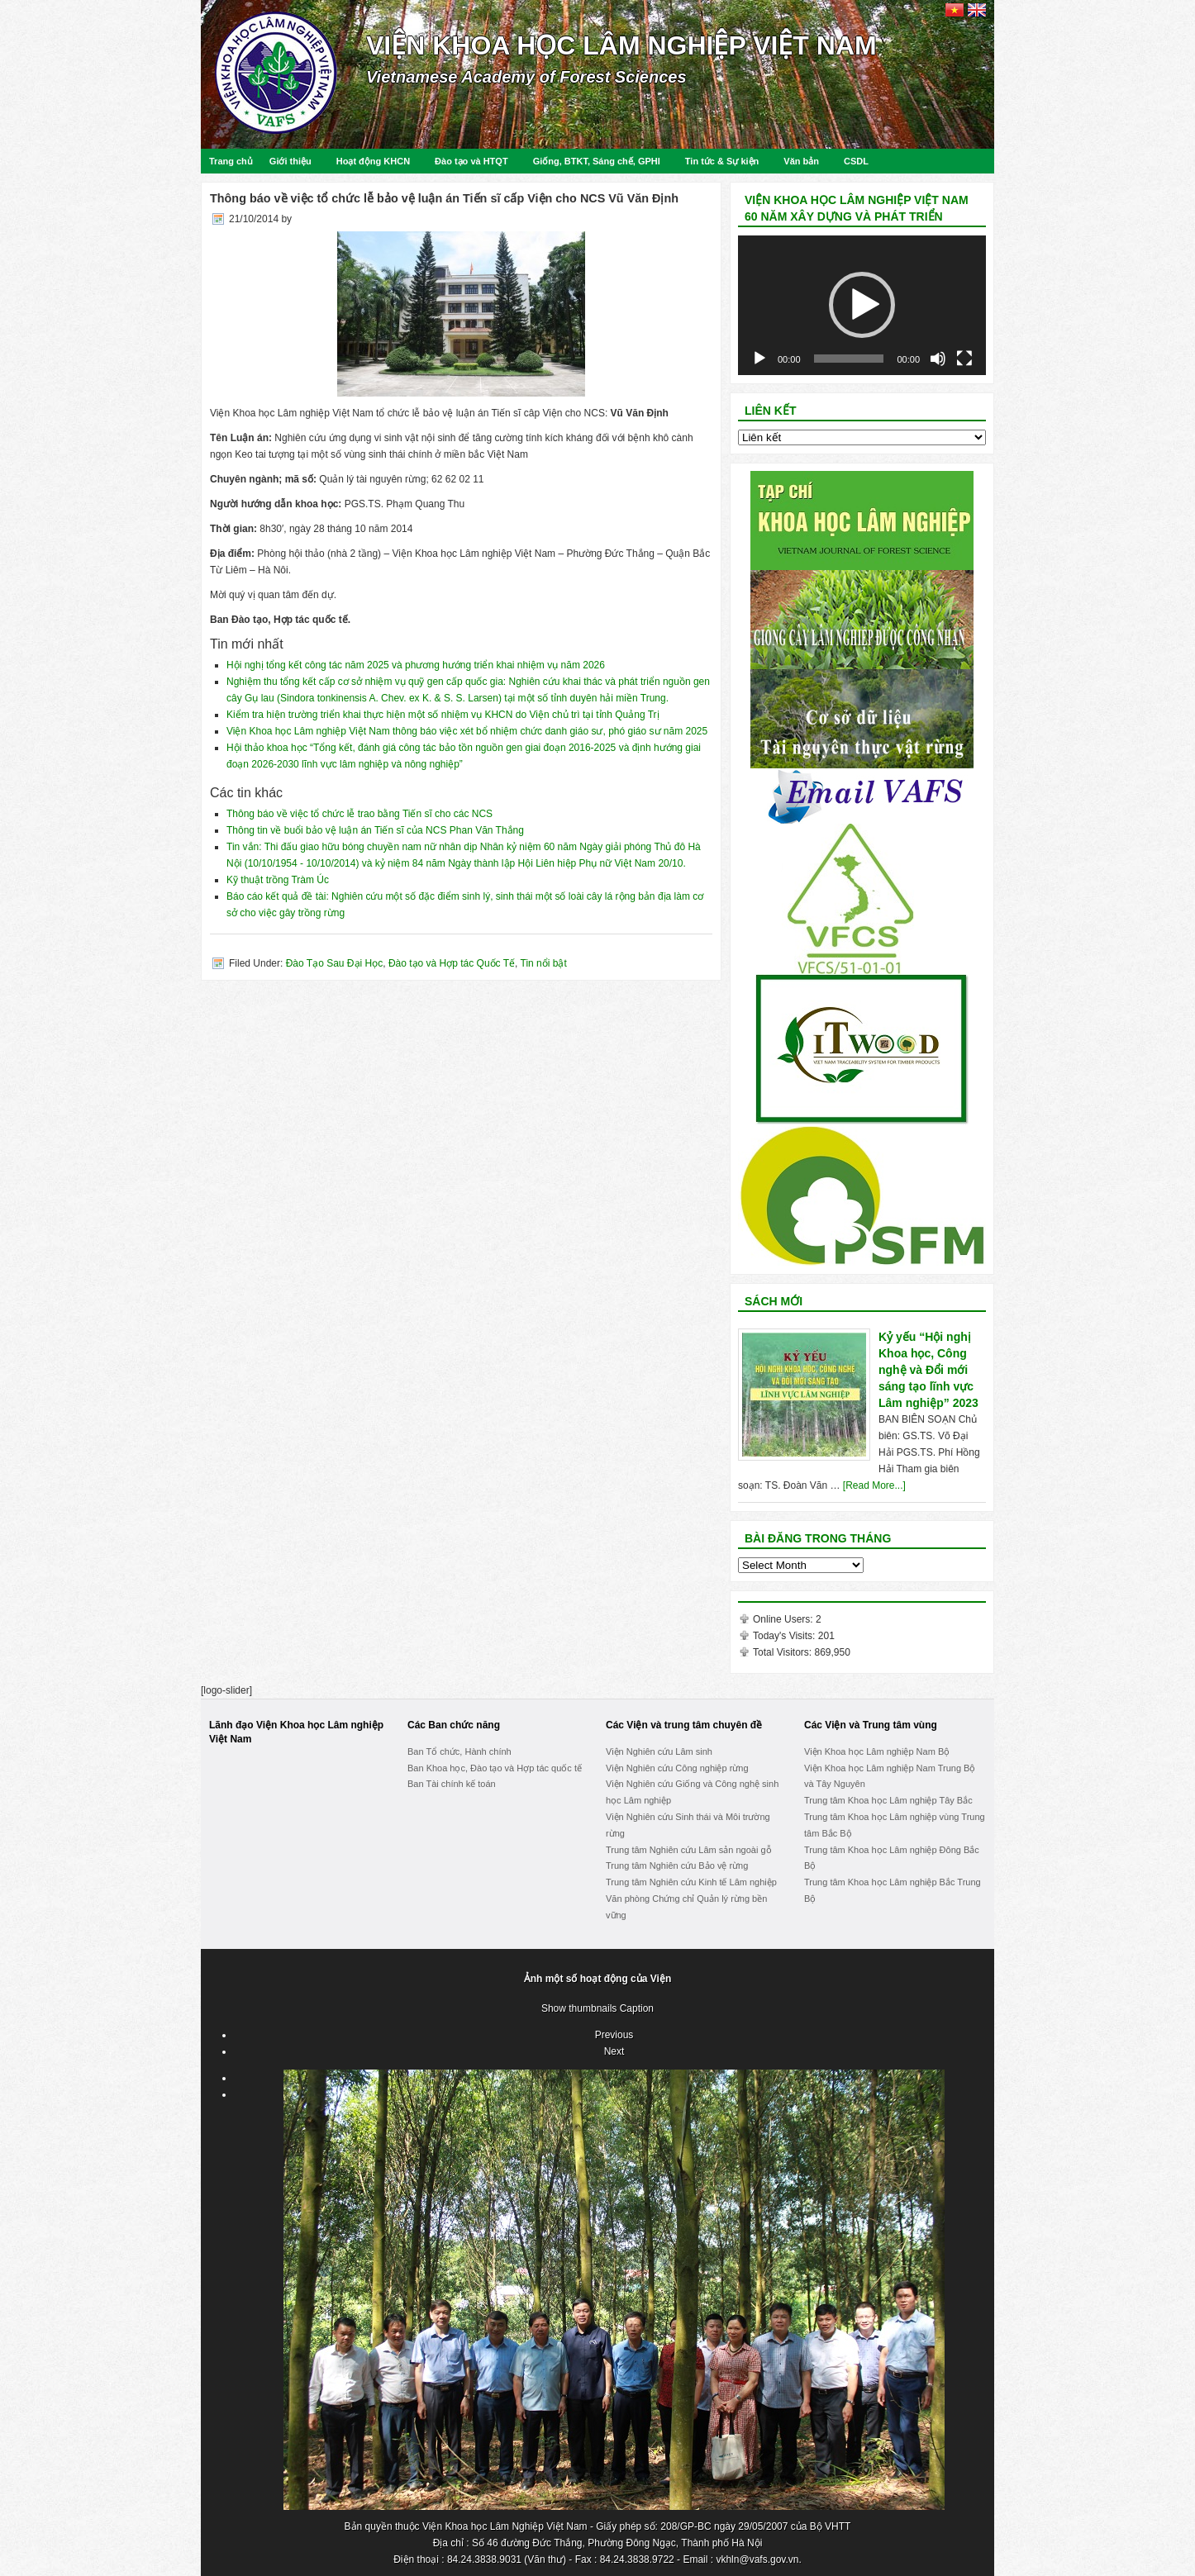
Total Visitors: (783, 1652)
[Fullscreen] (964, 358)
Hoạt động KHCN (373, 161)
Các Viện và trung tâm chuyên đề (684, 1725)
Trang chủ (231, 161)
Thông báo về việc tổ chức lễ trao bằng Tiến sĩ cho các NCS (359, 814)
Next (614, 2051)
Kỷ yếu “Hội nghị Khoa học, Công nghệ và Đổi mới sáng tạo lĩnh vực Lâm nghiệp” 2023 (928, 1369)
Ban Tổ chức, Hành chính (459, 1751)
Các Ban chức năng (453, 1725)
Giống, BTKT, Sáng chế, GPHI (596, 161)
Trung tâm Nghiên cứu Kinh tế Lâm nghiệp (691, 1882)
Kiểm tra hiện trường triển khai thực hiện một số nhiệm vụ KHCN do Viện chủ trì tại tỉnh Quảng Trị (442, 714)
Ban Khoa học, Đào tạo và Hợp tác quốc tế (494, 1768)
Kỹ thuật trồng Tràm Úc (277, 880)
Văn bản (801, 161)
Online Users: (784, 1619)
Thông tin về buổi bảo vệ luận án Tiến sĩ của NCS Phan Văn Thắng (375, 830)
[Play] (759, 358)
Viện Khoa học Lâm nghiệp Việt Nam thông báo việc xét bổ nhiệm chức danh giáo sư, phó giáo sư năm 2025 (466, 731)
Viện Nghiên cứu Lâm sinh (659, 1751)
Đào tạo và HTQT (471, 161)
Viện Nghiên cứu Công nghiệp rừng (677, 1768)
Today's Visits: (785, 1636)
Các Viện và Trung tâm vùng (870, 1725)
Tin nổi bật (544, 963)
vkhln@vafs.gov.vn (757, 2559)
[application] (862, 305)
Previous (614, 2035)
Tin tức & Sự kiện (722, 161)
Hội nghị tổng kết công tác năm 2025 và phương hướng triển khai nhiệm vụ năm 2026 (415, 665)
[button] (862, 305)
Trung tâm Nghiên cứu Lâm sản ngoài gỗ (689, 1850)
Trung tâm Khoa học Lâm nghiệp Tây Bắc (888, 1800)
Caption (637, 2008)
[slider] (849, 358)
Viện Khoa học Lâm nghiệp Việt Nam (621, 45)
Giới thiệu (290, 161)
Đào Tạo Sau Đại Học (334, 963)
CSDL (856, 161)
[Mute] (938, 358)
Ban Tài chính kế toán (451, 1784)
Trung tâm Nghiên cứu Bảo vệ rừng (677, 1865)
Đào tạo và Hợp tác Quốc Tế (451, 963)
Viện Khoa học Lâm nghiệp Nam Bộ (877, 1751)
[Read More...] (874, 1485)
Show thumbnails (579, 2008)
